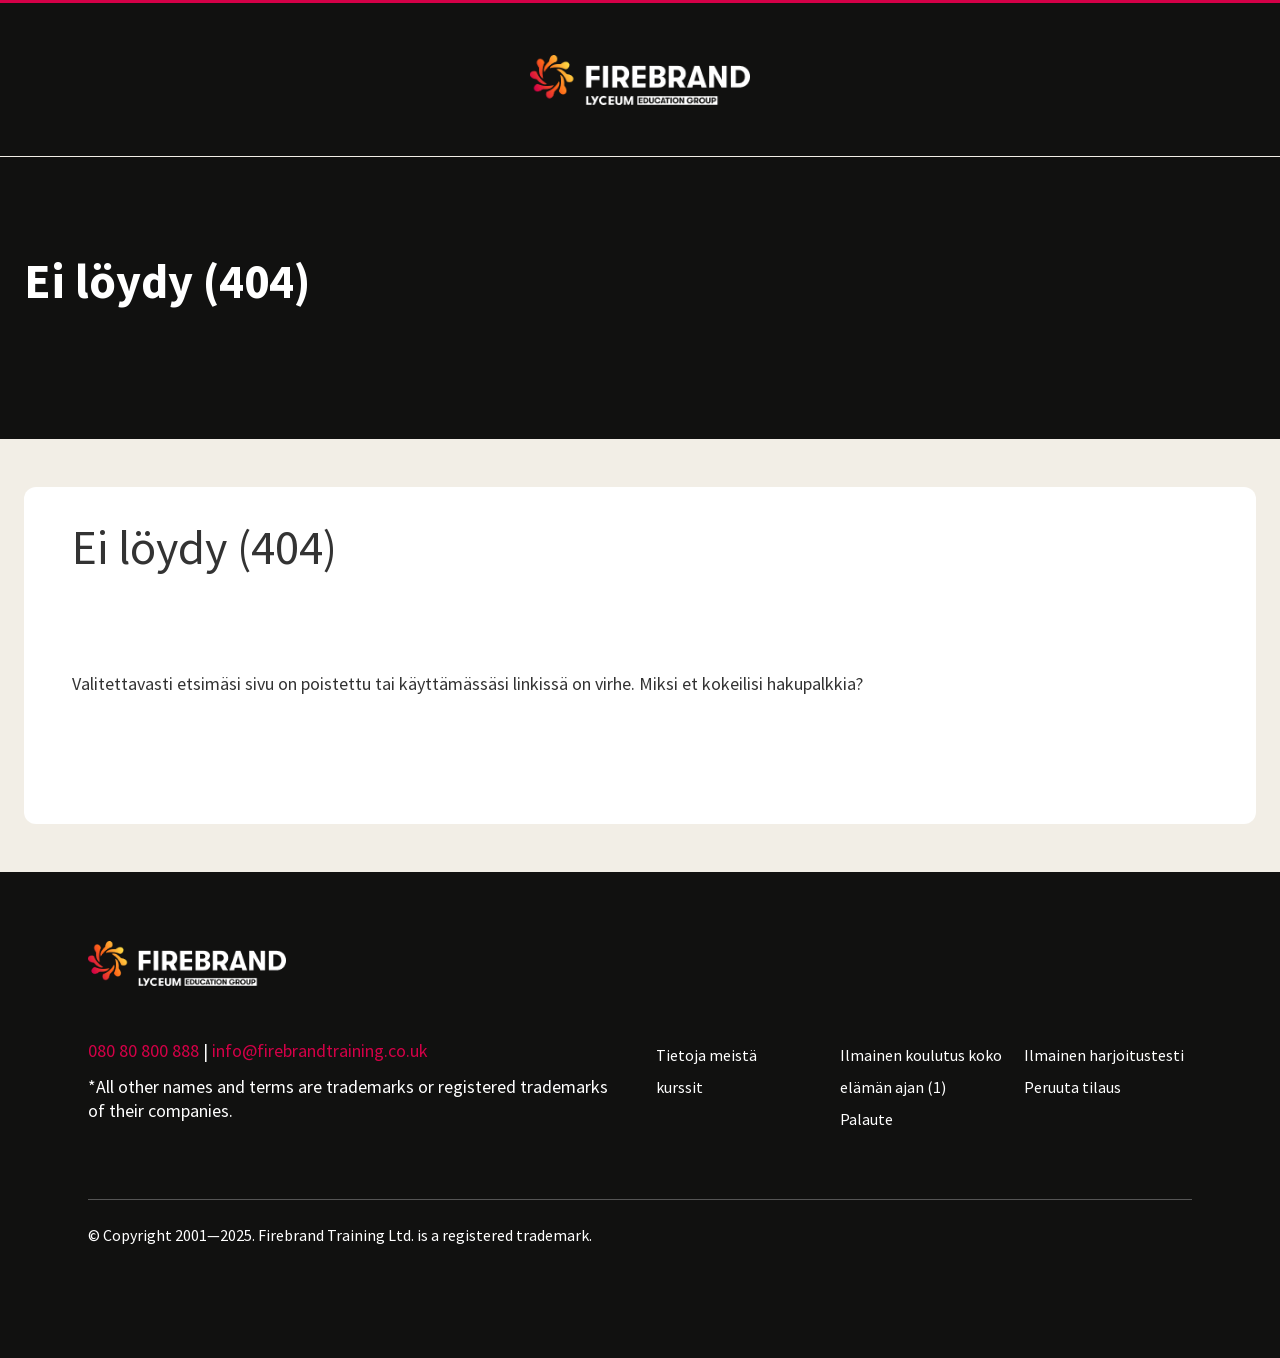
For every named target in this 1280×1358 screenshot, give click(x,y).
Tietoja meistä (706, 1055)
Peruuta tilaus (1072, 1087)
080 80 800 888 (143, 1050)
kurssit (679, 1087)
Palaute (866, 1119)
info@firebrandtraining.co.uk (320, 1050)
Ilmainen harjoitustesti (1104, 1055)
